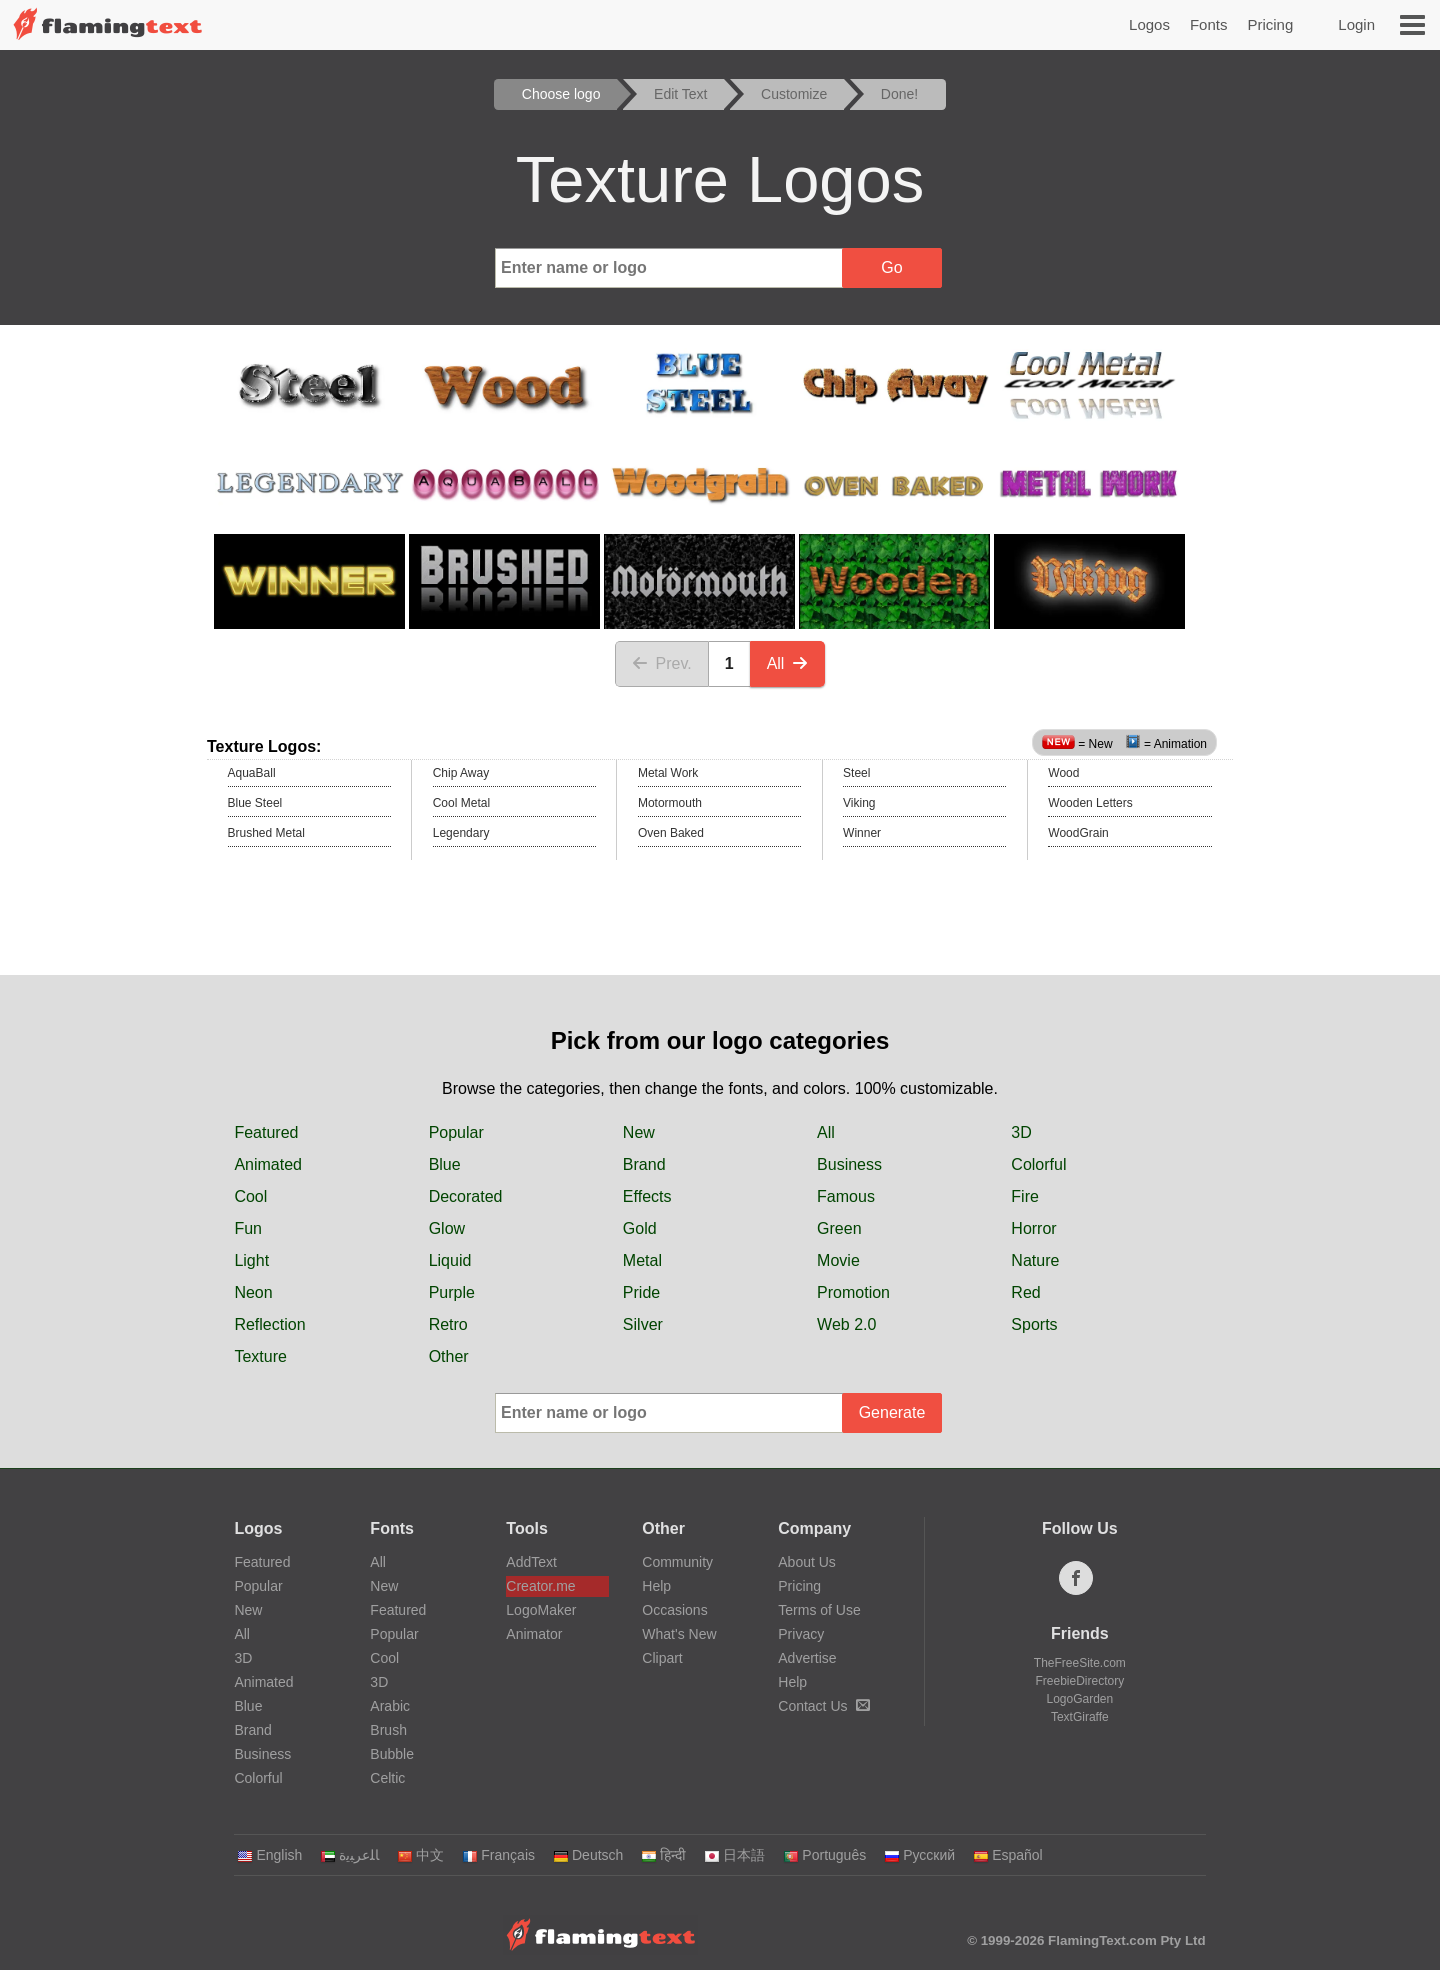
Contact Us (823, 1706)
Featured (266, 1132)
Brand (644, 1164)
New (639, 1132)
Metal (642, 1260)
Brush (388, 1730)
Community (677, 1562)
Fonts (1209, 24)
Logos (1149, 24)
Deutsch (588, 1855)
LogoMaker (541, 1610)
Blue (445, 1164)
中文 (420, 1855)
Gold (640, 1228)
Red (1025, 1292)
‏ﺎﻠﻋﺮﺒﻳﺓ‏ (349, 1855)
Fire (1025, 1196)
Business (849, 1164)
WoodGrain (1078, 833)
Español (1008, 1855)
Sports (1034, 1324)
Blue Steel (255, 803)
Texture (260, 1356)
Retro (448, 1324)
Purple (452, 1292)
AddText (531, 1562)
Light (251, 1260)
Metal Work (668, 773)
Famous (846, 1196)
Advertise (807, 1658)
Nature (1035, 1260)
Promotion (853, 1292)
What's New (679, 1634)
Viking (859, 803)
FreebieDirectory (1080, 1681)
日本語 (734, 1855)
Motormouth (670, 803)
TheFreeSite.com (1080, 1663)
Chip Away (461, 773)
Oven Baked (671, 833)
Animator (534, 1634)
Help (656, 1586)
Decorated (466, 1196)
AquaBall (252, 773)
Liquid (450, 1260)
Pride (641, 1292)
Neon (253, 1292)
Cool (250, 1196)
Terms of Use (819, 1610)
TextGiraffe (1080, 1717)
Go (891, 267)
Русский (919, 1855)
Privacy (801, 1634)
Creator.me (540, 1586)
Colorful (1038, 1164)
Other (449, 1356)
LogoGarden (1079, 1699)
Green (839, 1228)
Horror (1033, 1228)
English (269, 1855)
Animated (268, 1164)
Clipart (662, 1658)
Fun (248, 1228)
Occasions (674, 1610)
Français (498, 1855)
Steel (856, 773)
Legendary (461, 833)
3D (1021, 1132)
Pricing (1270, 24)
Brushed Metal (266, 833)
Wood (1063, 773)
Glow (447, 1228)
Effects (647, 1196)
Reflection (269, 1324)
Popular (456, 1132)
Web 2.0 (846, 1324)
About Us (807, 1562)
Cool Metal (461, 803)
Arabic (390, 1706)
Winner (862, 833)
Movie (838, 1260)
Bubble (392, 1754)
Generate (892, 1412)
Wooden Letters (1090, 803)
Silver (643, 1324)
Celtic (387, 1778)
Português (824, 1855)
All (788, 663)
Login (1356, 24)
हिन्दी (663, 1855)
